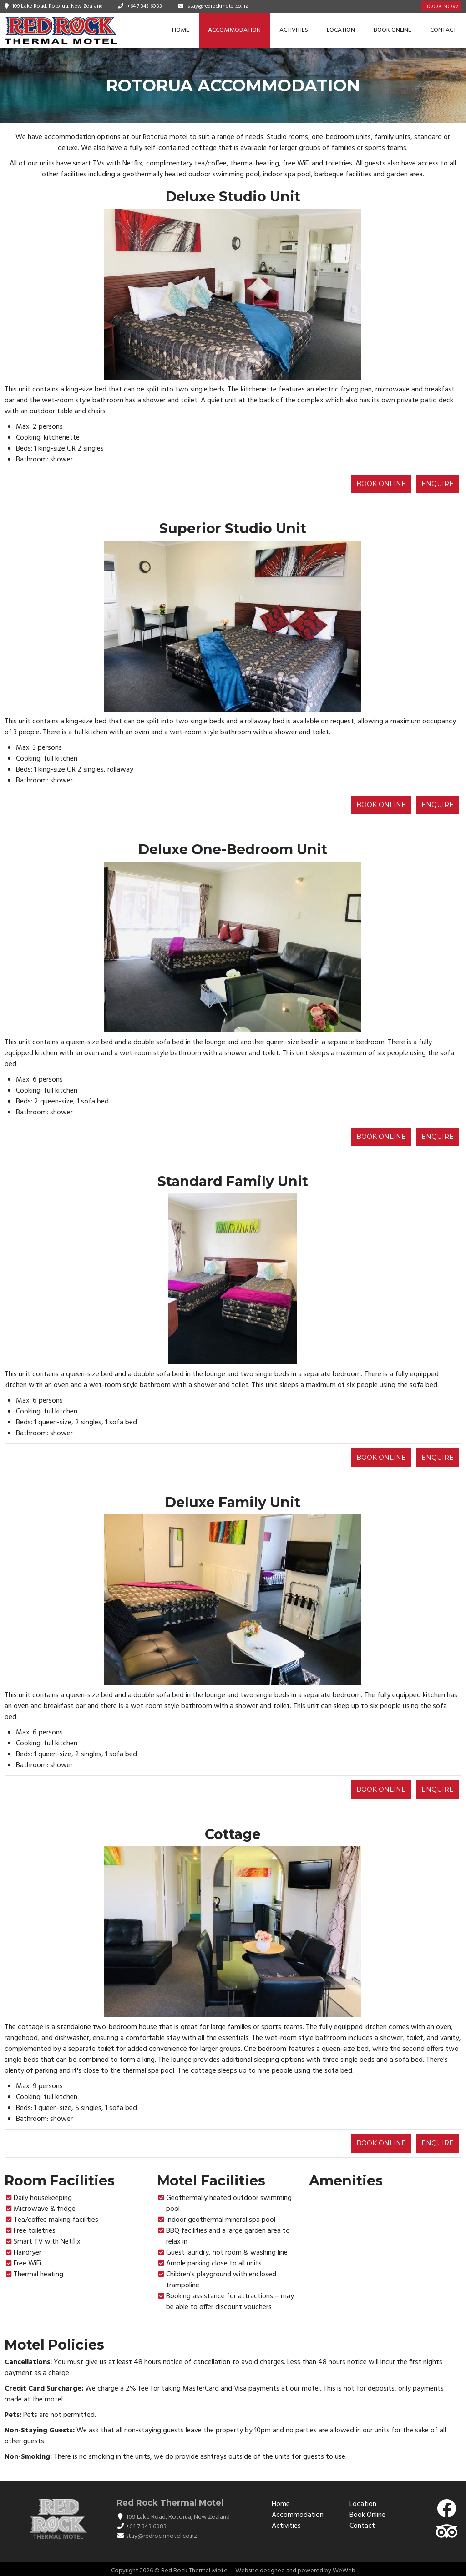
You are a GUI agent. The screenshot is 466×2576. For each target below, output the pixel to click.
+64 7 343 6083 (144, 6)
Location (341, 30)
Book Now (441, 6)
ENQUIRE (437, 484)
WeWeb (344, 2571)
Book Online (392, 30)
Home (180, 30)
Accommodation (234, 30)
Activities (293, 30)
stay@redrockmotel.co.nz (217, 6)
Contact (443, 30)
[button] (112, 294)
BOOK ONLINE (381, 484)
